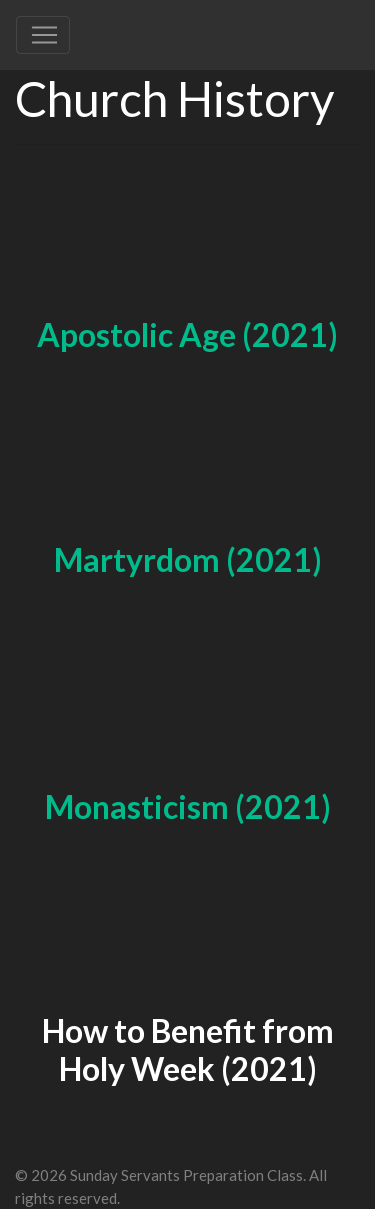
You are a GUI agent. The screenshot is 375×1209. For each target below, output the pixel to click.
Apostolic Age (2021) (187, 334)
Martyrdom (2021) (188, 559)
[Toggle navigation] (43, 35)
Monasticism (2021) (188, 806)
